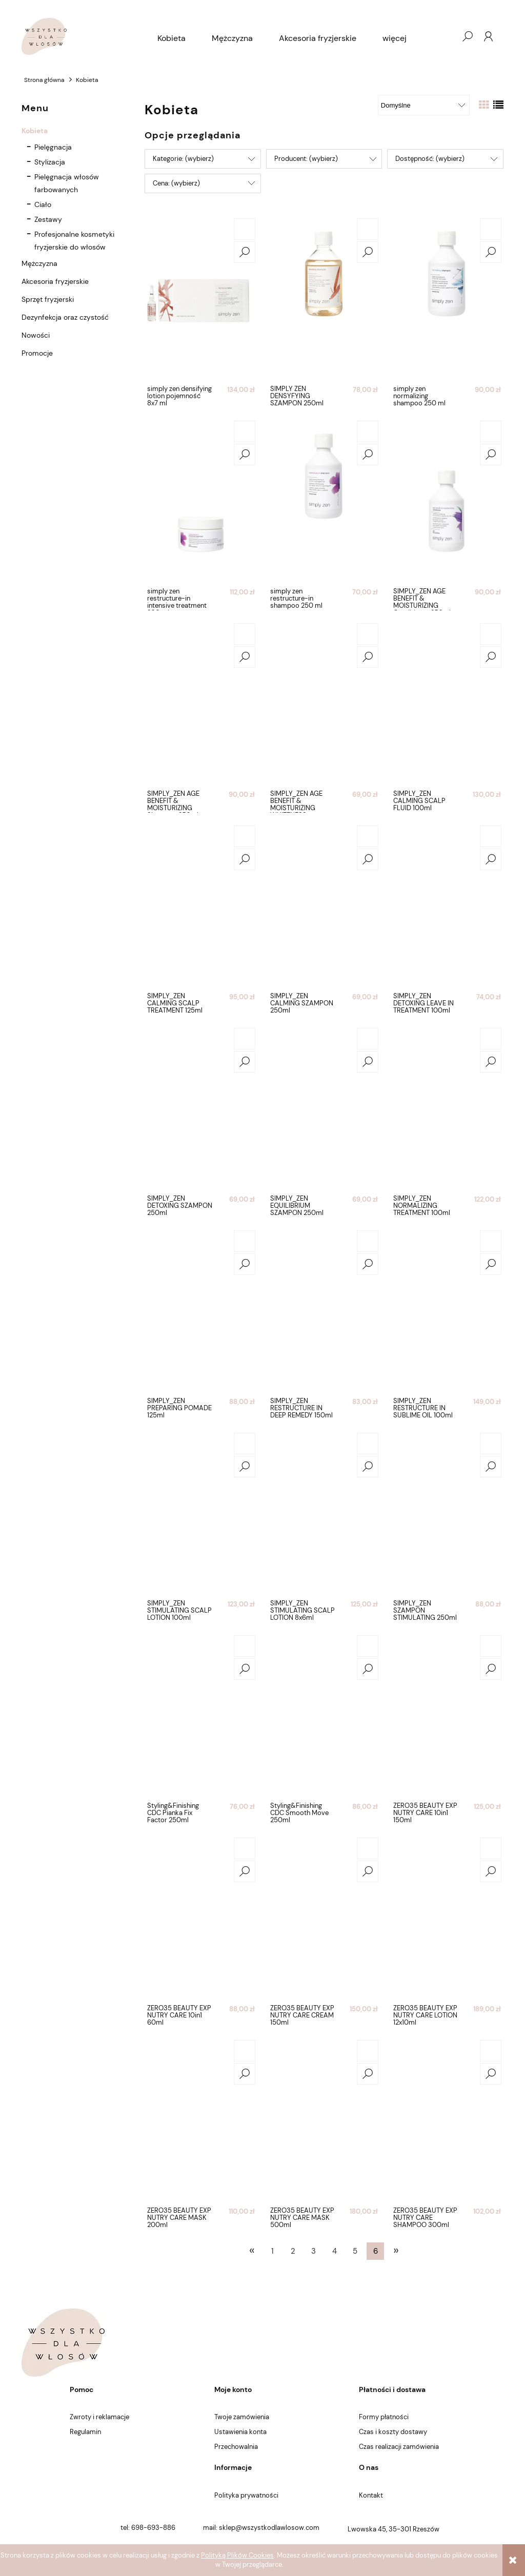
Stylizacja (49, 162)
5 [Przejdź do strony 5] (355, 2251)
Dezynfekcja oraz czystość (65, 317)
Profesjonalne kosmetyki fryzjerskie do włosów (74, 241)
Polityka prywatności (246, 2495)
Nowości (36, 335)
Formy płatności (384, 2417)
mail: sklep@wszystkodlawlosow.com (261, 2527)
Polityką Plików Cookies (237, 2555)
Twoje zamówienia (241, 2417)
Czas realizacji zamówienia (399, 2446)
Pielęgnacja (53, 147)
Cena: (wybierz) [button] (176, 183)
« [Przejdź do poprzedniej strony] (252, 2250)
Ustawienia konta (240, 2431)
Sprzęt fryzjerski (48, 299)
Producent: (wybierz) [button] (306, 158)
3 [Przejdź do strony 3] (313, 2251)
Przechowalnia (236, 2446)
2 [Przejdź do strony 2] (293, 2251)
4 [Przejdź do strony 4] (334, 2251)
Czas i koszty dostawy (393, 2431)
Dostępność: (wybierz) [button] (430, 158)
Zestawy (48, 219)
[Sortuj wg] (424, 105)
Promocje (37, 353)
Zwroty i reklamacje (99, 2417)
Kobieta (35, 130)
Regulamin (85, 2431)
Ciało (42, 204)
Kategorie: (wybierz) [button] (183, 158)
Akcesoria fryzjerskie (55, 281)
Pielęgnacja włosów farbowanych (66, 183)
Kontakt (371, 2495)
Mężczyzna (39, 263)
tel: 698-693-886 (147, 2527)
